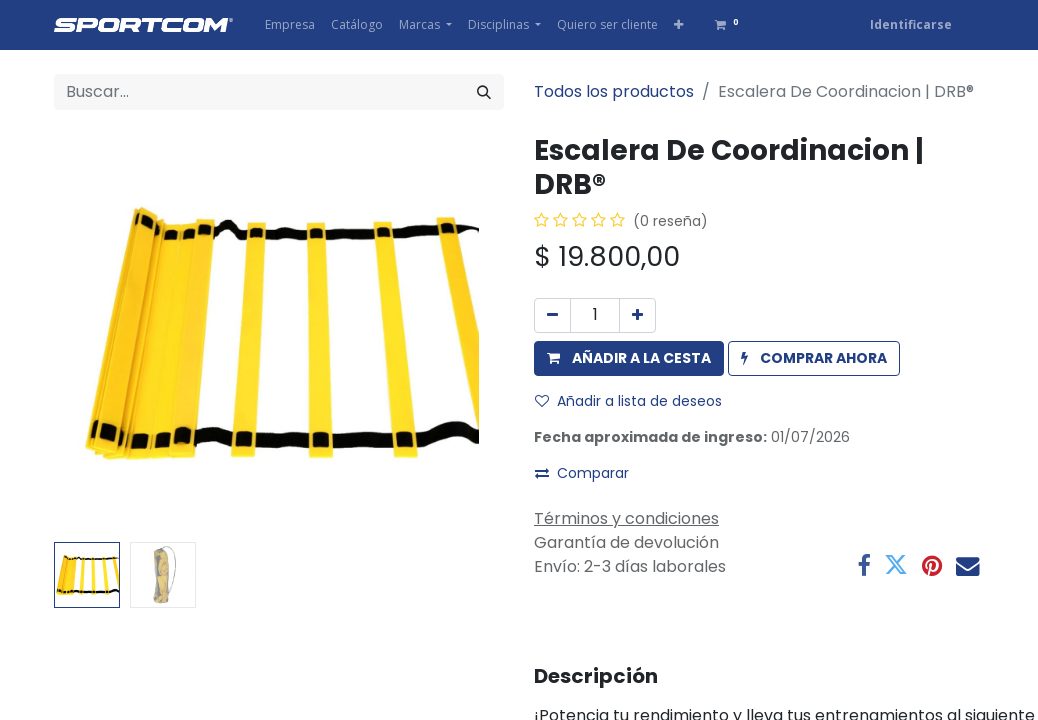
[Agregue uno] (637, 315)
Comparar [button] (582, 473)
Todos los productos (614, 91)
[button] (678, 25)
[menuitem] (290, 25)
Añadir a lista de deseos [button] (628, 401)
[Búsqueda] (484, 92)
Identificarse (911, 24)
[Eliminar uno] (552, 315)
